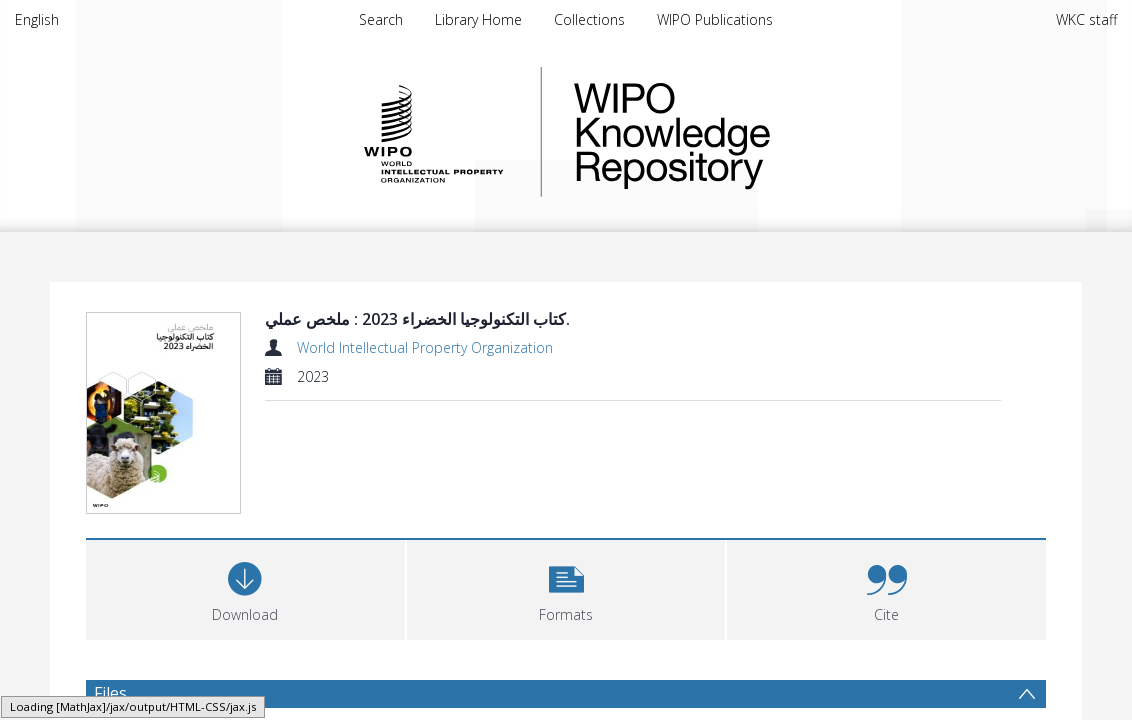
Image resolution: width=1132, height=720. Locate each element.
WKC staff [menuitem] (1086, 19)
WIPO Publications (715, 19)
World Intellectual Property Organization (425, 347)
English (37, 19)
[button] (566, 587)
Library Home (478, 19)
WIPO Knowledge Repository (754, 132)
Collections (589, 19)
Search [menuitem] (381, 19)
